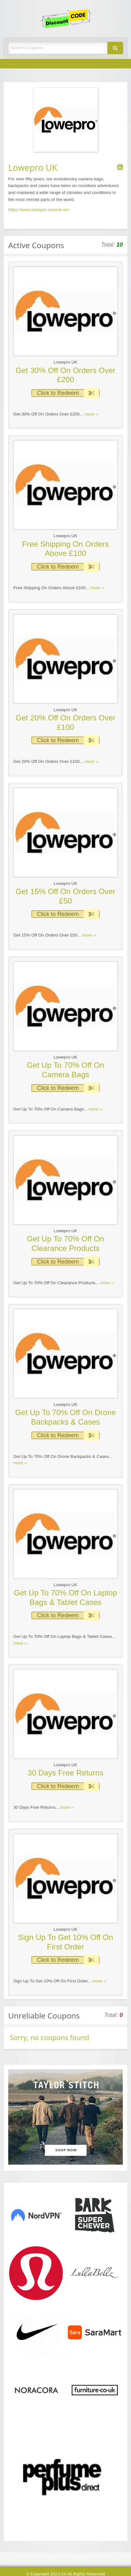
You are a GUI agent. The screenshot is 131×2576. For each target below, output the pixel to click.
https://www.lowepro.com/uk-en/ (38, 209)
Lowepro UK (65, 362)
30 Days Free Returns (65, 1772)
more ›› (91, 414)
